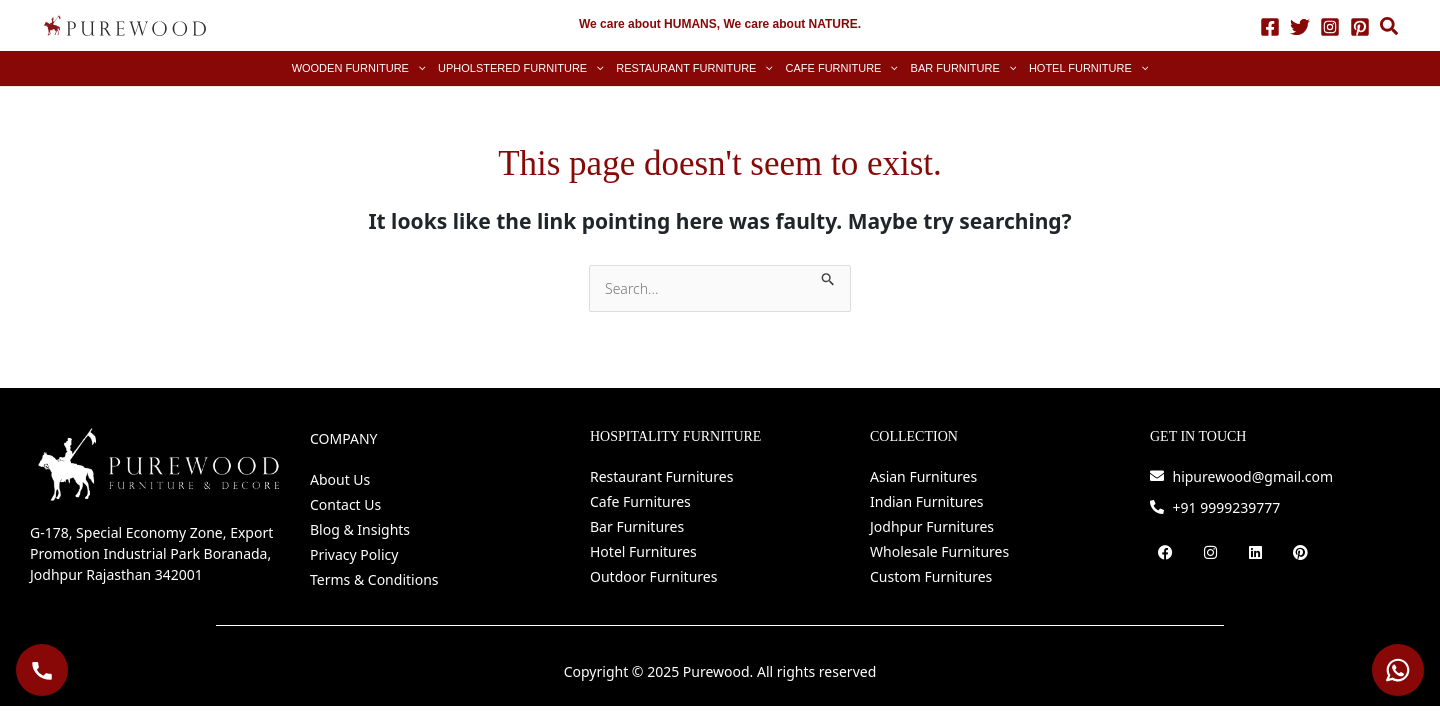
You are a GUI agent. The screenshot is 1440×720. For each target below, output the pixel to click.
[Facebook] (1270, 26)
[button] (1390, 28)
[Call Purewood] (42, 670)
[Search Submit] (828, 275)
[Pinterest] (1360, 26)
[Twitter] (1300, 26)
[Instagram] (1330, 26)
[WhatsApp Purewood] (1398, 670)
